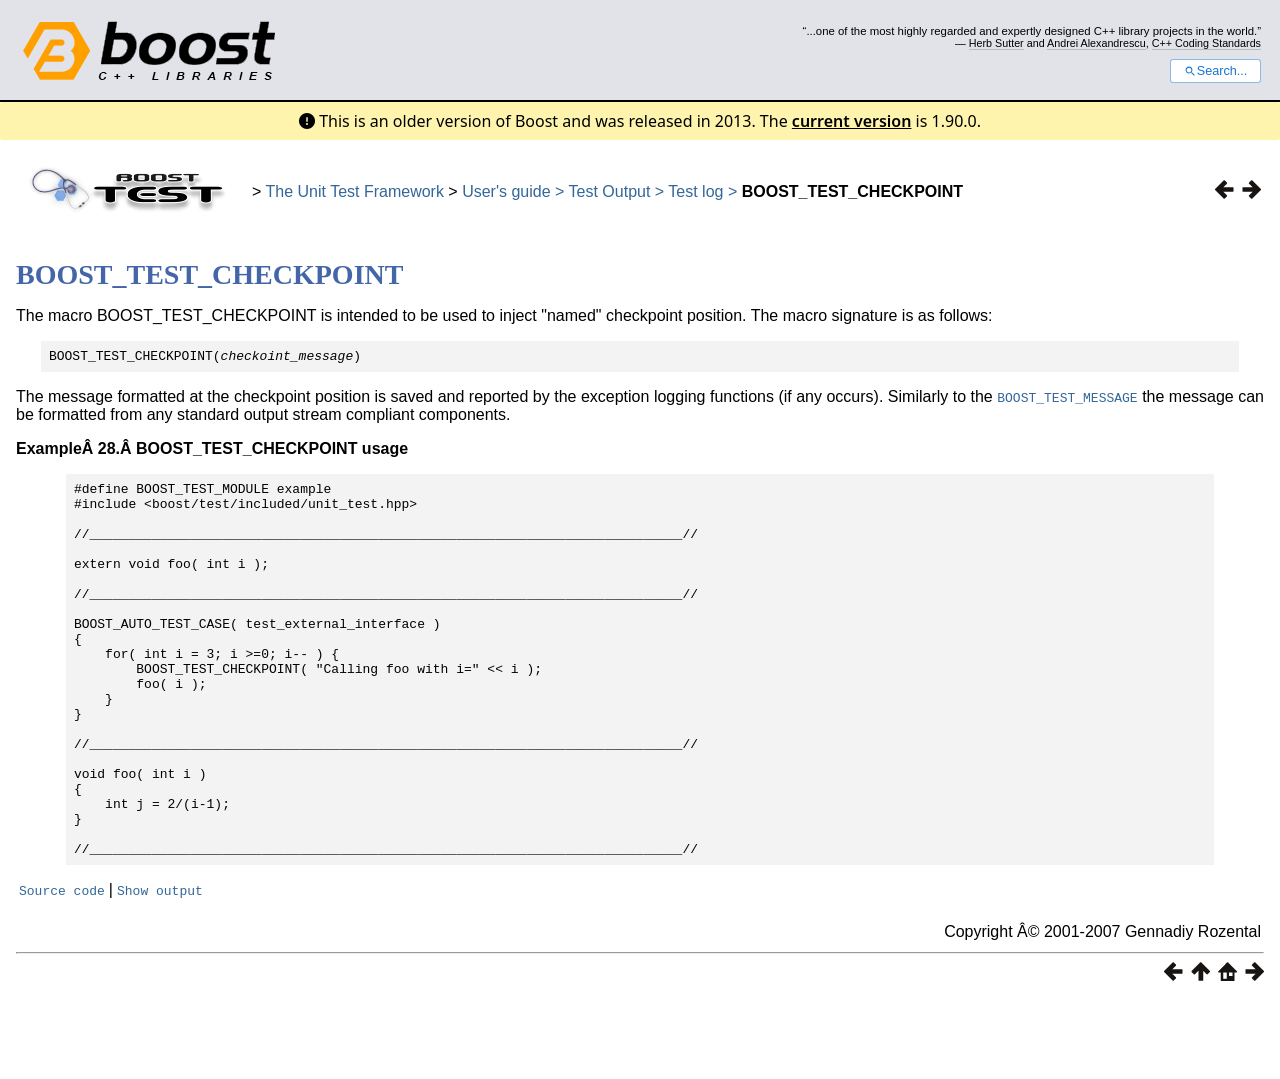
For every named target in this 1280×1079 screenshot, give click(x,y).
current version (852, 121)
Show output (160, 968)
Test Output (612, 191)
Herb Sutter (996, 43)
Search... (1215, 71)
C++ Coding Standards (1206, 43)
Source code (62, 968)
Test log (695, 191)
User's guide (506, 191)
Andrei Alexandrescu (1096, 43)
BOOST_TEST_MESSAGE (1067, 400)
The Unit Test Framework (355, 191)
